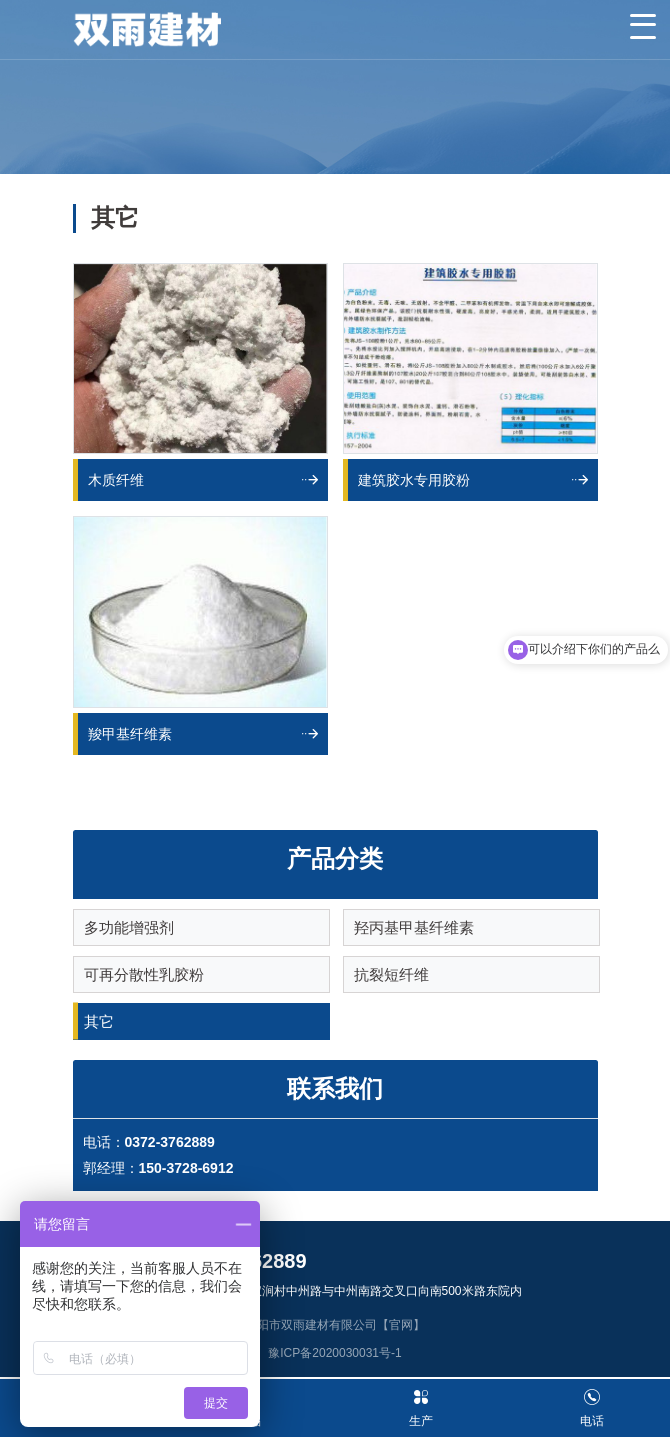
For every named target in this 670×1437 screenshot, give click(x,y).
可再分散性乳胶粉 (144, 974)
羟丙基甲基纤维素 (414, 927)
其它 (99, 1021)
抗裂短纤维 (391, 974)
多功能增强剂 (129, 927)
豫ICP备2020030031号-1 (334, 1353)
